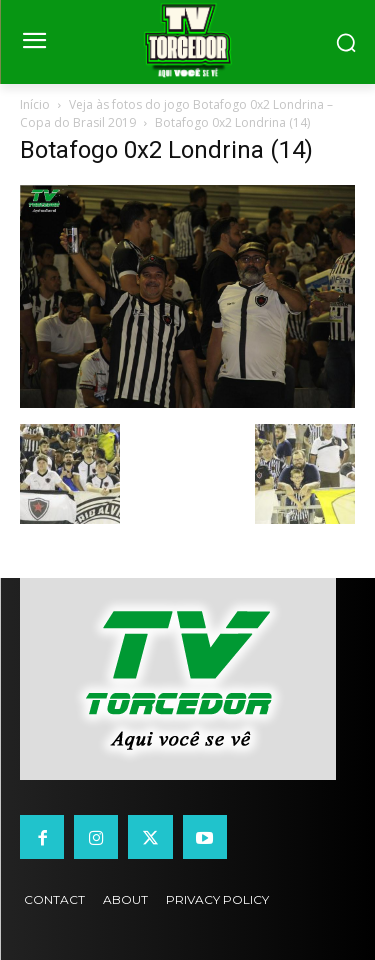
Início (35, 104)
